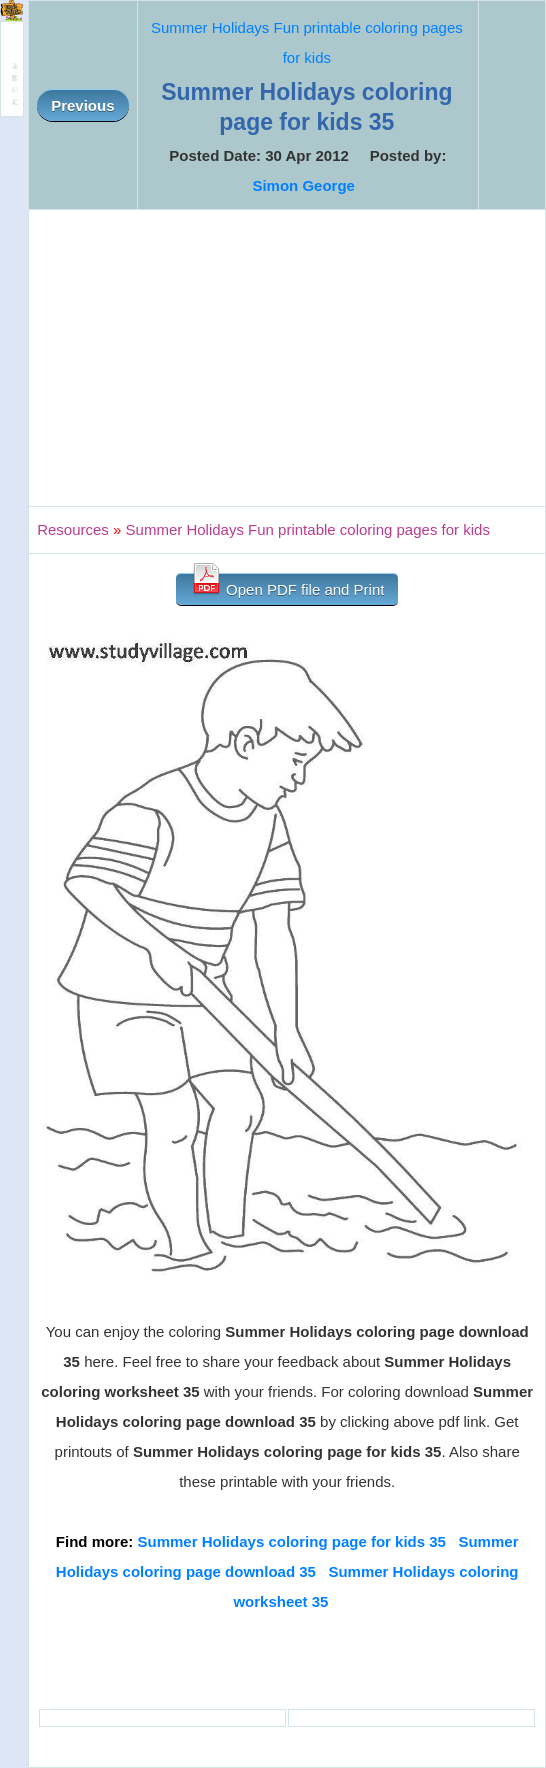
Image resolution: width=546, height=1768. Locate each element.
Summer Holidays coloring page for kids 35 (292, 1541)
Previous (82, 105)
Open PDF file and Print (287, 585)
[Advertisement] (287, 358)
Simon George (303, 185)
